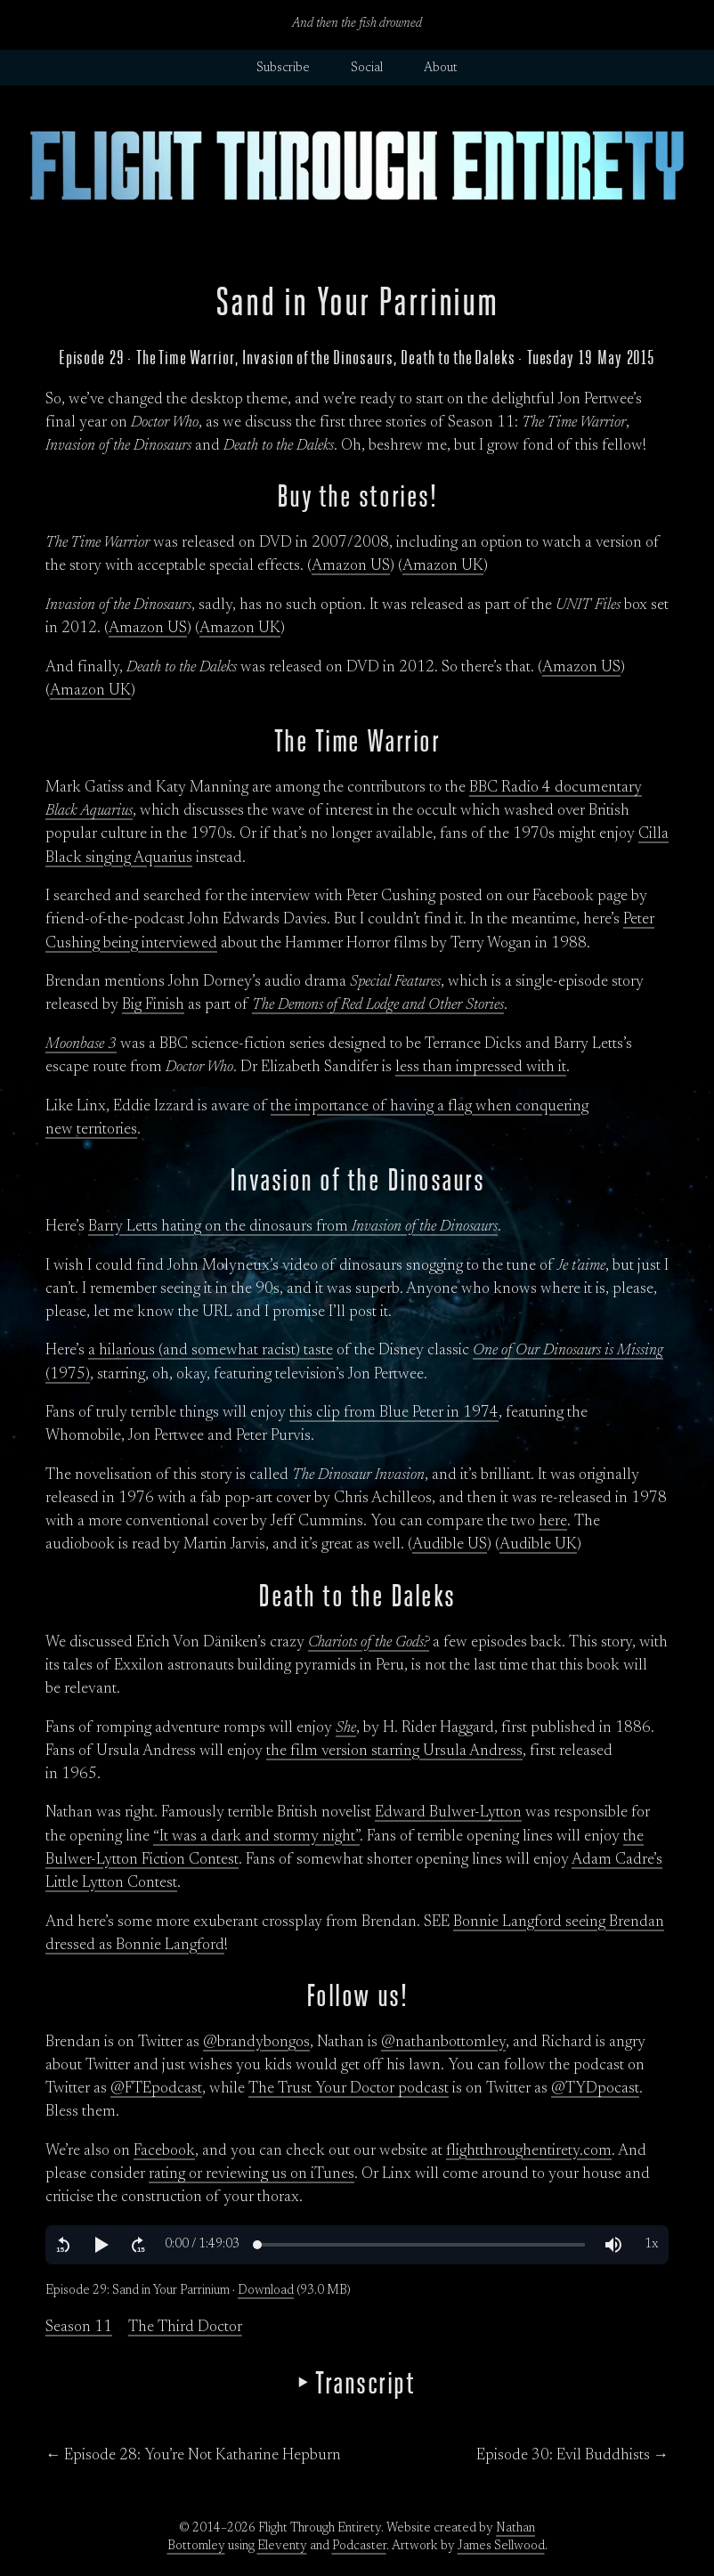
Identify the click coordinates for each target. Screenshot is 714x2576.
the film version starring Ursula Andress (394, 1751)
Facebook (164, 2151)
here (553, 1522)
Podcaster (359, 2546)
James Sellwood (501, 2546)
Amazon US (351, 566)
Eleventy (282, 2546)
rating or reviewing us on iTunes (251, 2174)
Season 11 (78, 2328)
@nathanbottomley (443, 2043)
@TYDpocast (595, 2089)
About (441, 68)
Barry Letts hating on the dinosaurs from (293, 1227)
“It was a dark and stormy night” (256, 1837)
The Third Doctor (185, 2328)
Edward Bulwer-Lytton (448, 1813)
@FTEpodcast (156, 2089)
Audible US (449, 1545)
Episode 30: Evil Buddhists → (572, 2456)
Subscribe (283, 68)
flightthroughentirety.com (529, 2151)
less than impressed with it (480, 1068)
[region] (357, 2244)
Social (367, 68)
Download (266, 2291)
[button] (63, 2244)
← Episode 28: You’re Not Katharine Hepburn (193, 2456)
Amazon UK (442, 566)
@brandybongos (256, 2043)
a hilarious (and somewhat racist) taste (210, 1351)
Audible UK (538, 1545)
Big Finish (153, 1005)
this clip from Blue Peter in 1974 (394, 1413)
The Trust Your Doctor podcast (348, 2089)
